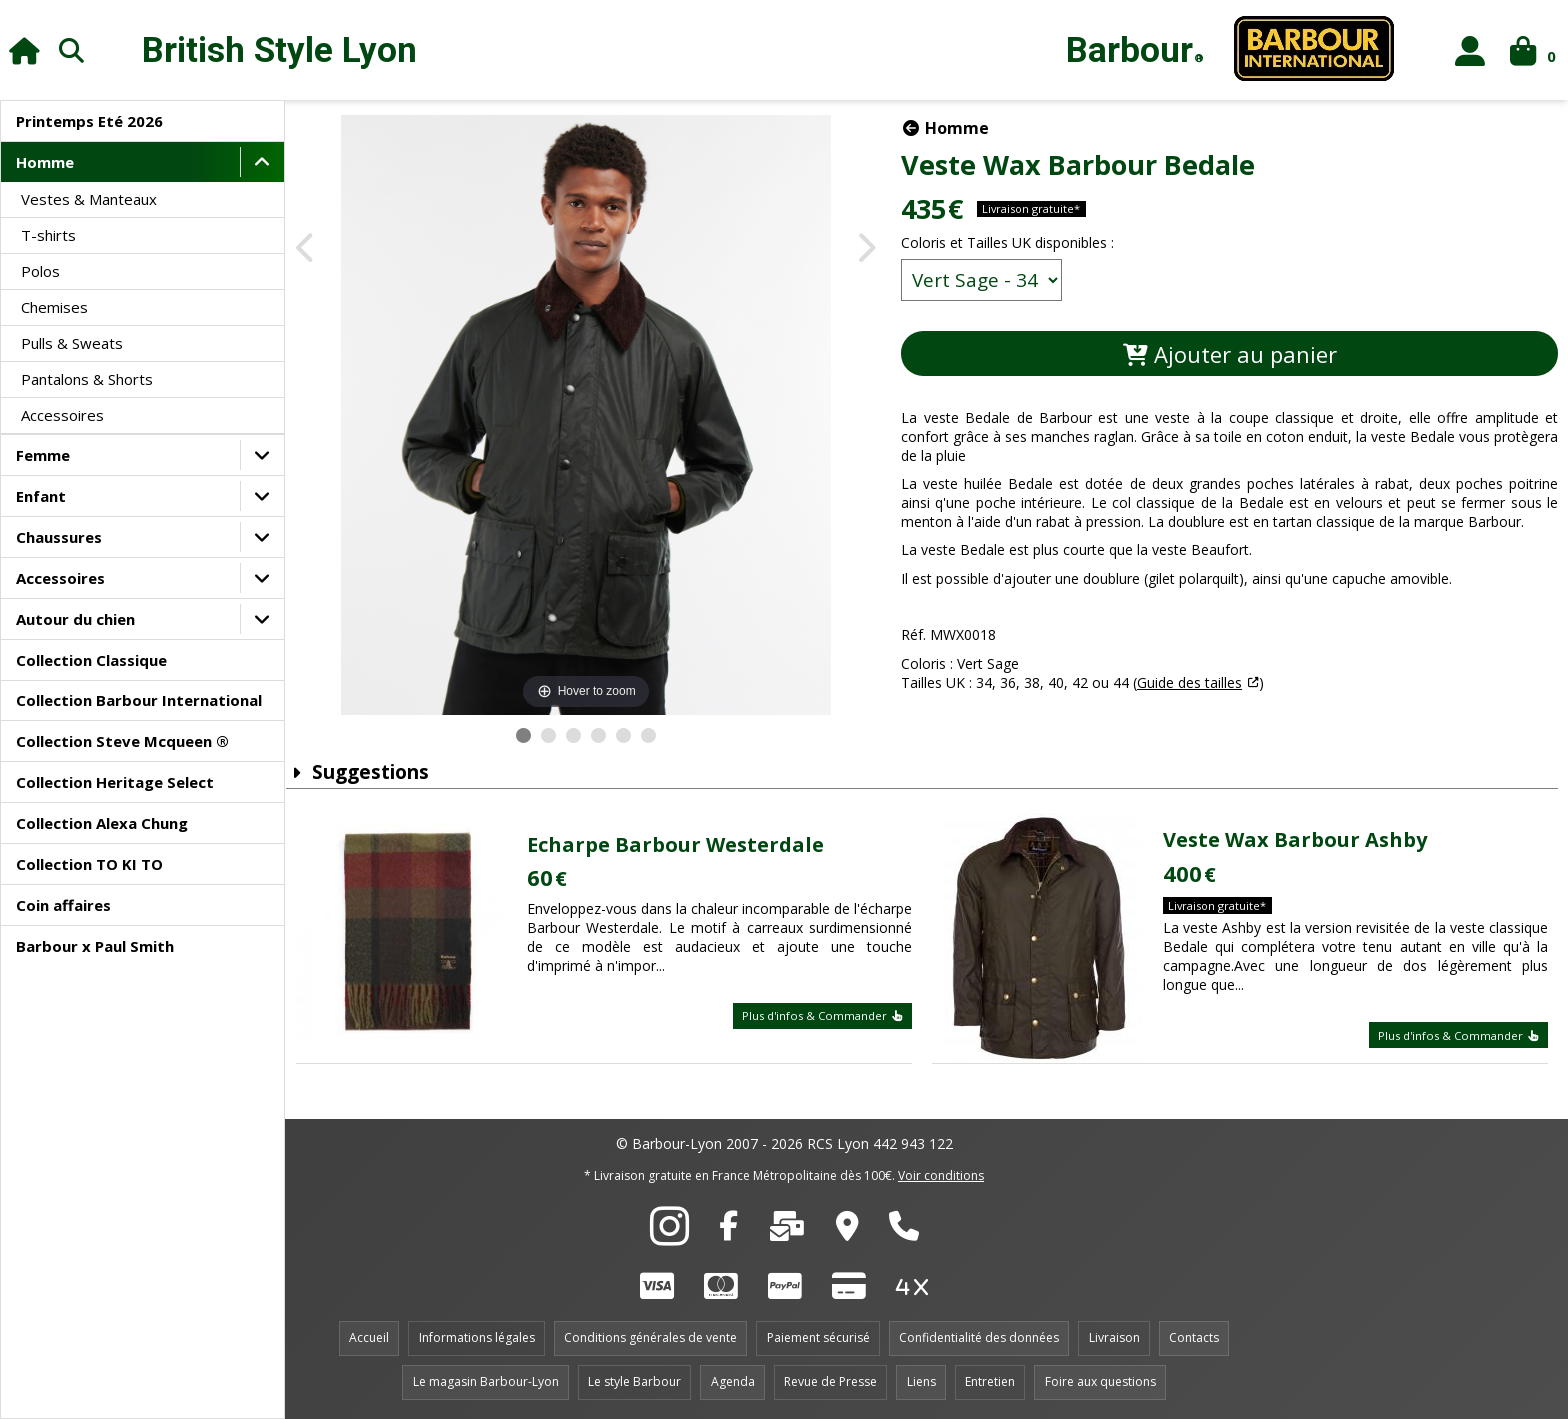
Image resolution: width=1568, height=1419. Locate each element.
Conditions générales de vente (650, 1337)
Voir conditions (941, 1175)
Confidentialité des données (979, 1337)
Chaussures (59, 537)
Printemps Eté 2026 (89, 121)
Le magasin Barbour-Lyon (486, 1381)
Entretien (990, 1381)
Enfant (41, 496)
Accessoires (62, 415)
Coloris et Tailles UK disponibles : (1021, 242)
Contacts (1194, 1337)
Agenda (733, 1381)
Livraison (1114, 1337)
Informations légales (477, 1337)
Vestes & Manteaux (89, 199)
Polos (40, 271)
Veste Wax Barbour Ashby (1299, 839)
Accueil (369, 1337)
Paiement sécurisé (818, 1337)
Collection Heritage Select (115, 782)
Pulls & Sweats (72, 343)
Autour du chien (75, 619)
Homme (45, 162)
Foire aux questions (1100, 1381)
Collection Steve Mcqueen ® (122, 741)
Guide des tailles (1203, 682)
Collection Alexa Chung (102, 823)
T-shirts (48, 235)
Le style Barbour (634, 1381)
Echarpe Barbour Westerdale (686, 844)
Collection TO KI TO (89, 864)
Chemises (54, 307)
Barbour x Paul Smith (95, 946)
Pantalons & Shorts (87, 379)
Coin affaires (63, 905)
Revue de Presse (830, 1381)
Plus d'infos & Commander (829, 1015)
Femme (43, 455)
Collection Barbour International (139, 700)
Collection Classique (91, 660)
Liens (921, 1381)
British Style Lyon (279, 50)
